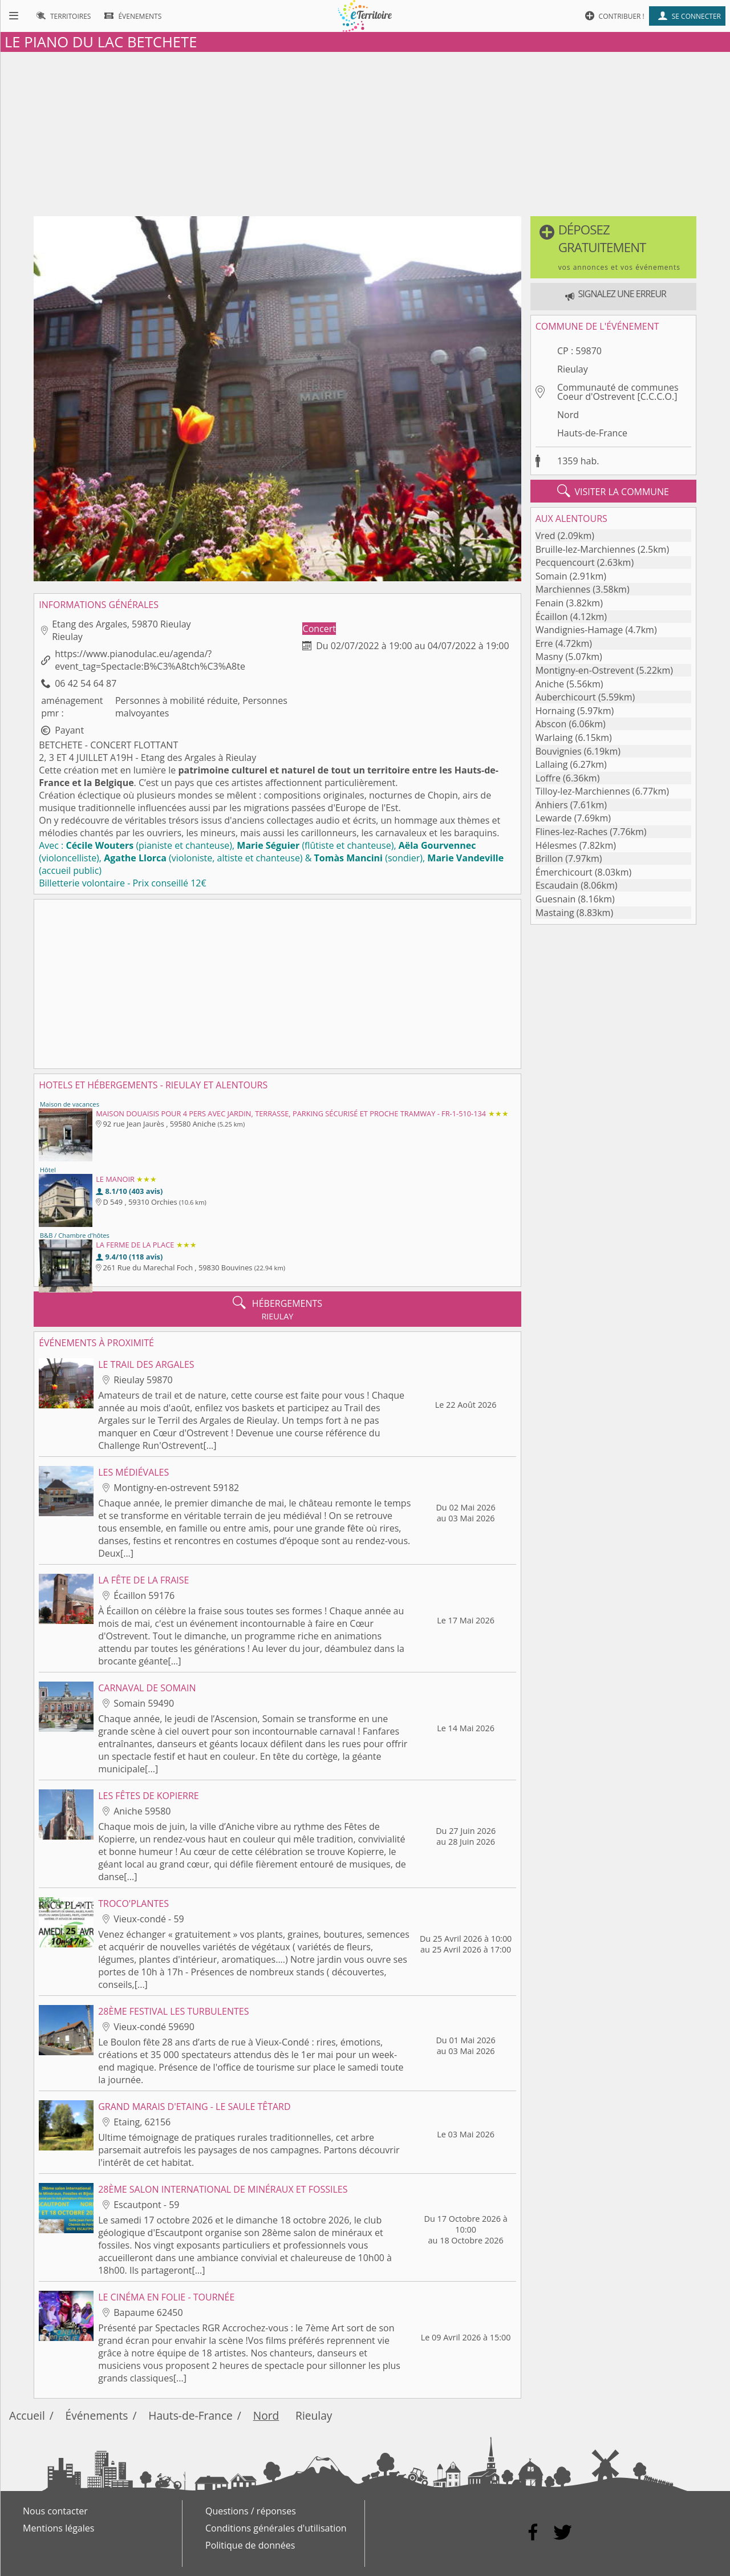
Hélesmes (556, 845)
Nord (568, 414)
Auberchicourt (566, 697)
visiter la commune (613, 491)
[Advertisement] (365, 132)
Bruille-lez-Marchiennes (585, 549)
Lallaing (552, 764)
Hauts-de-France (592, 433)
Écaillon (552, 616)
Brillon (549, 858)
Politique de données (250, 2545)
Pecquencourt (565, 562)
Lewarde (554, 818)
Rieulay (572, 369)
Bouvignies (559, 751)
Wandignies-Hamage (579, 629)
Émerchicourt (564, 872)
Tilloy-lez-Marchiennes (583, 791)
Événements (97, 2415)
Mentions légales (58, 2528)
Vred (545, 535)
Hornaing (555, 710)
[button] (613, 247)
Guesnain (556, 899)
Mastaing (555, 912)
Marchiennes (563, 589)
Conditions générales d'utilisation (276, 2528)
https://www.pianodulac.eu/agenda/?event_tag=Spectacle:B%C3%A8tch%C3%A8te (150, 660)
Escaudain (557, 885)
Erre (544, 643)
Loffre (548, 778)
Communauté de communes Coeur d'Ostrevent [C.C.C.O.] (618, 392)
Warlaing (554, 737)
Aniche (550, 684)
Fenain (550, 603)
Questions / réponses (250, 2511)
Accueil (27, 2415)
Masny (549, 656)
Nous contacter (55, 2511)
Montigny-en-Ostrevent (585, 670)
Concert (319, 628)
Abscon (551, 724)
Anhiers (552, 805)
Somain (551, 576)
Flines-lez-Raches (571, 831)
